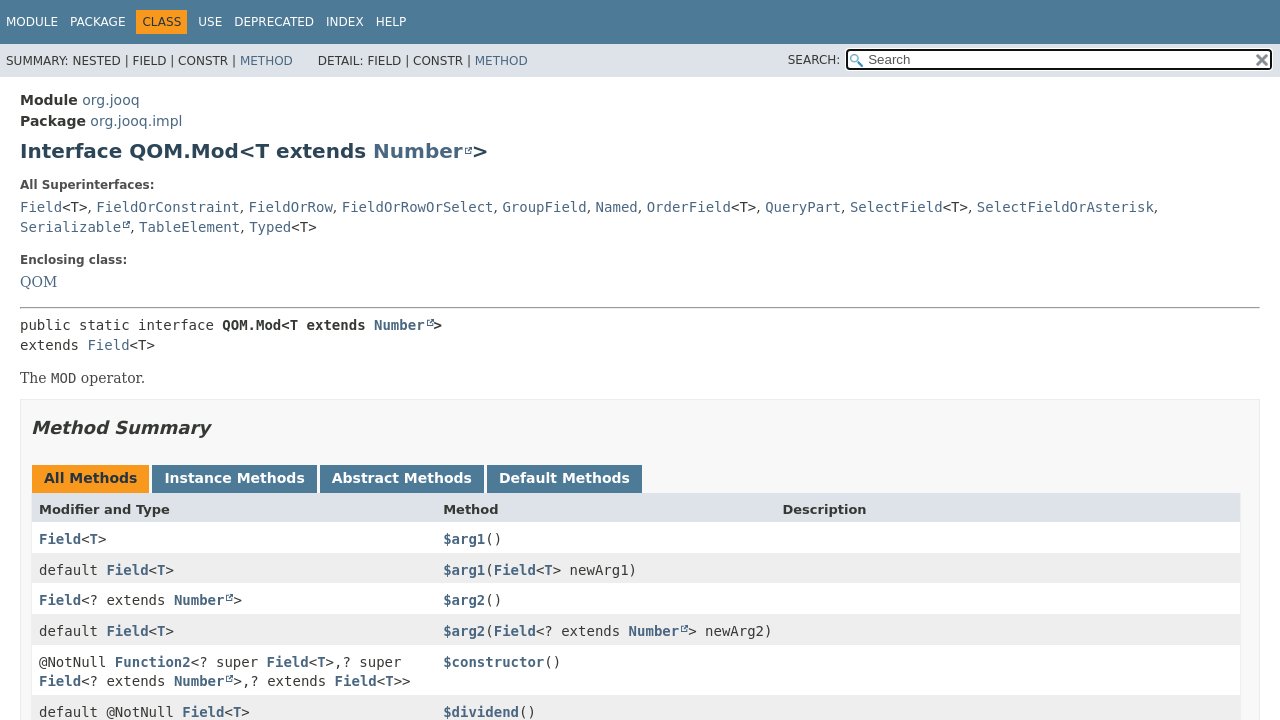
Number (418, 151)
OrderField (689, 207)
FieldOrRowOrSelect (418, 207)
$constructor (493, 662)
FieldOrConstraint (167, 207)
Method (266, 61)
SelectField (896, 207)
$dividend (481, 712)
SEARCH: (814, 60)
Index (345, 22)
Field (41, 207)
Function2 (153, 662)
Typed (270, 227)
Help (391, 22)
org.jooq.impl (136, 121)
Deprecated (274, 22)
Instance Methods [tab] (234, 478)
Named (617, 207)
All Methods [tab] (90, 478)
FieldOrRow (291, 207)
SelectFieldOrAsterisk (1065, 207)
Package (97, 22)
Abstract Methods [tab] (402, 478)
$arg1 (464, 539)
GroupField (544, 207)
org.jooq (110, 100)
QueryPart (803, 207)
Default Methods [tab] (564, 478)
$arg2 (464, 600)
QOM (38, 282)
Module (32, 22)
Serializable (70, 227)
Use (210, 22)
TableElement (189, 227)
